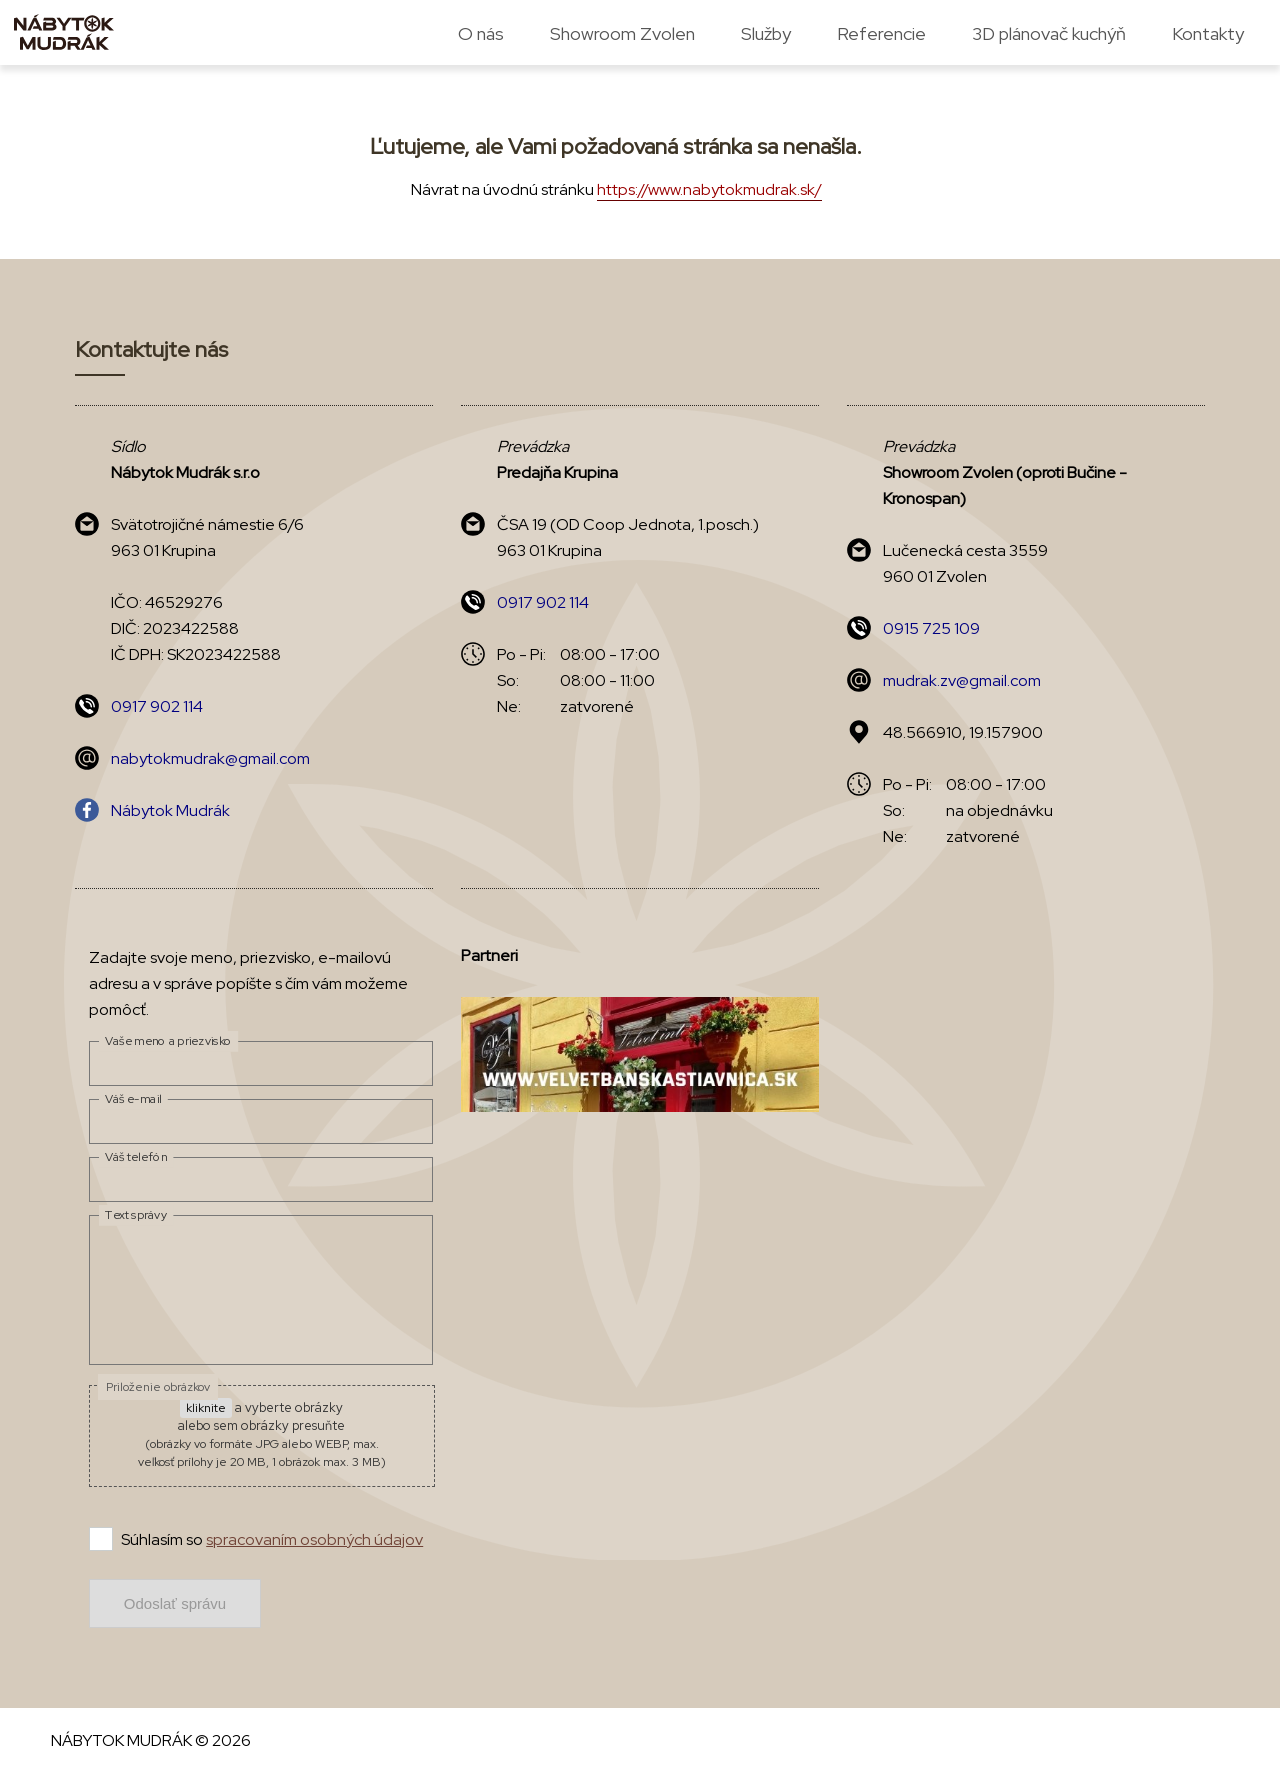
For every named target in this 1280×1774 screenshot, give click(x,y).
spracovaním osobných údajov (314, 1539)
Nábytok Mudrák (170, 810)
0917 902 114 (157, 706)
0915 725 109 (931, 628)
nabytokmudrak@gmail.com (210, 758)
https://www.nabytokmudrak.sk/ (709, 189)
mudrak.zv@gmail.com (962, 680)
